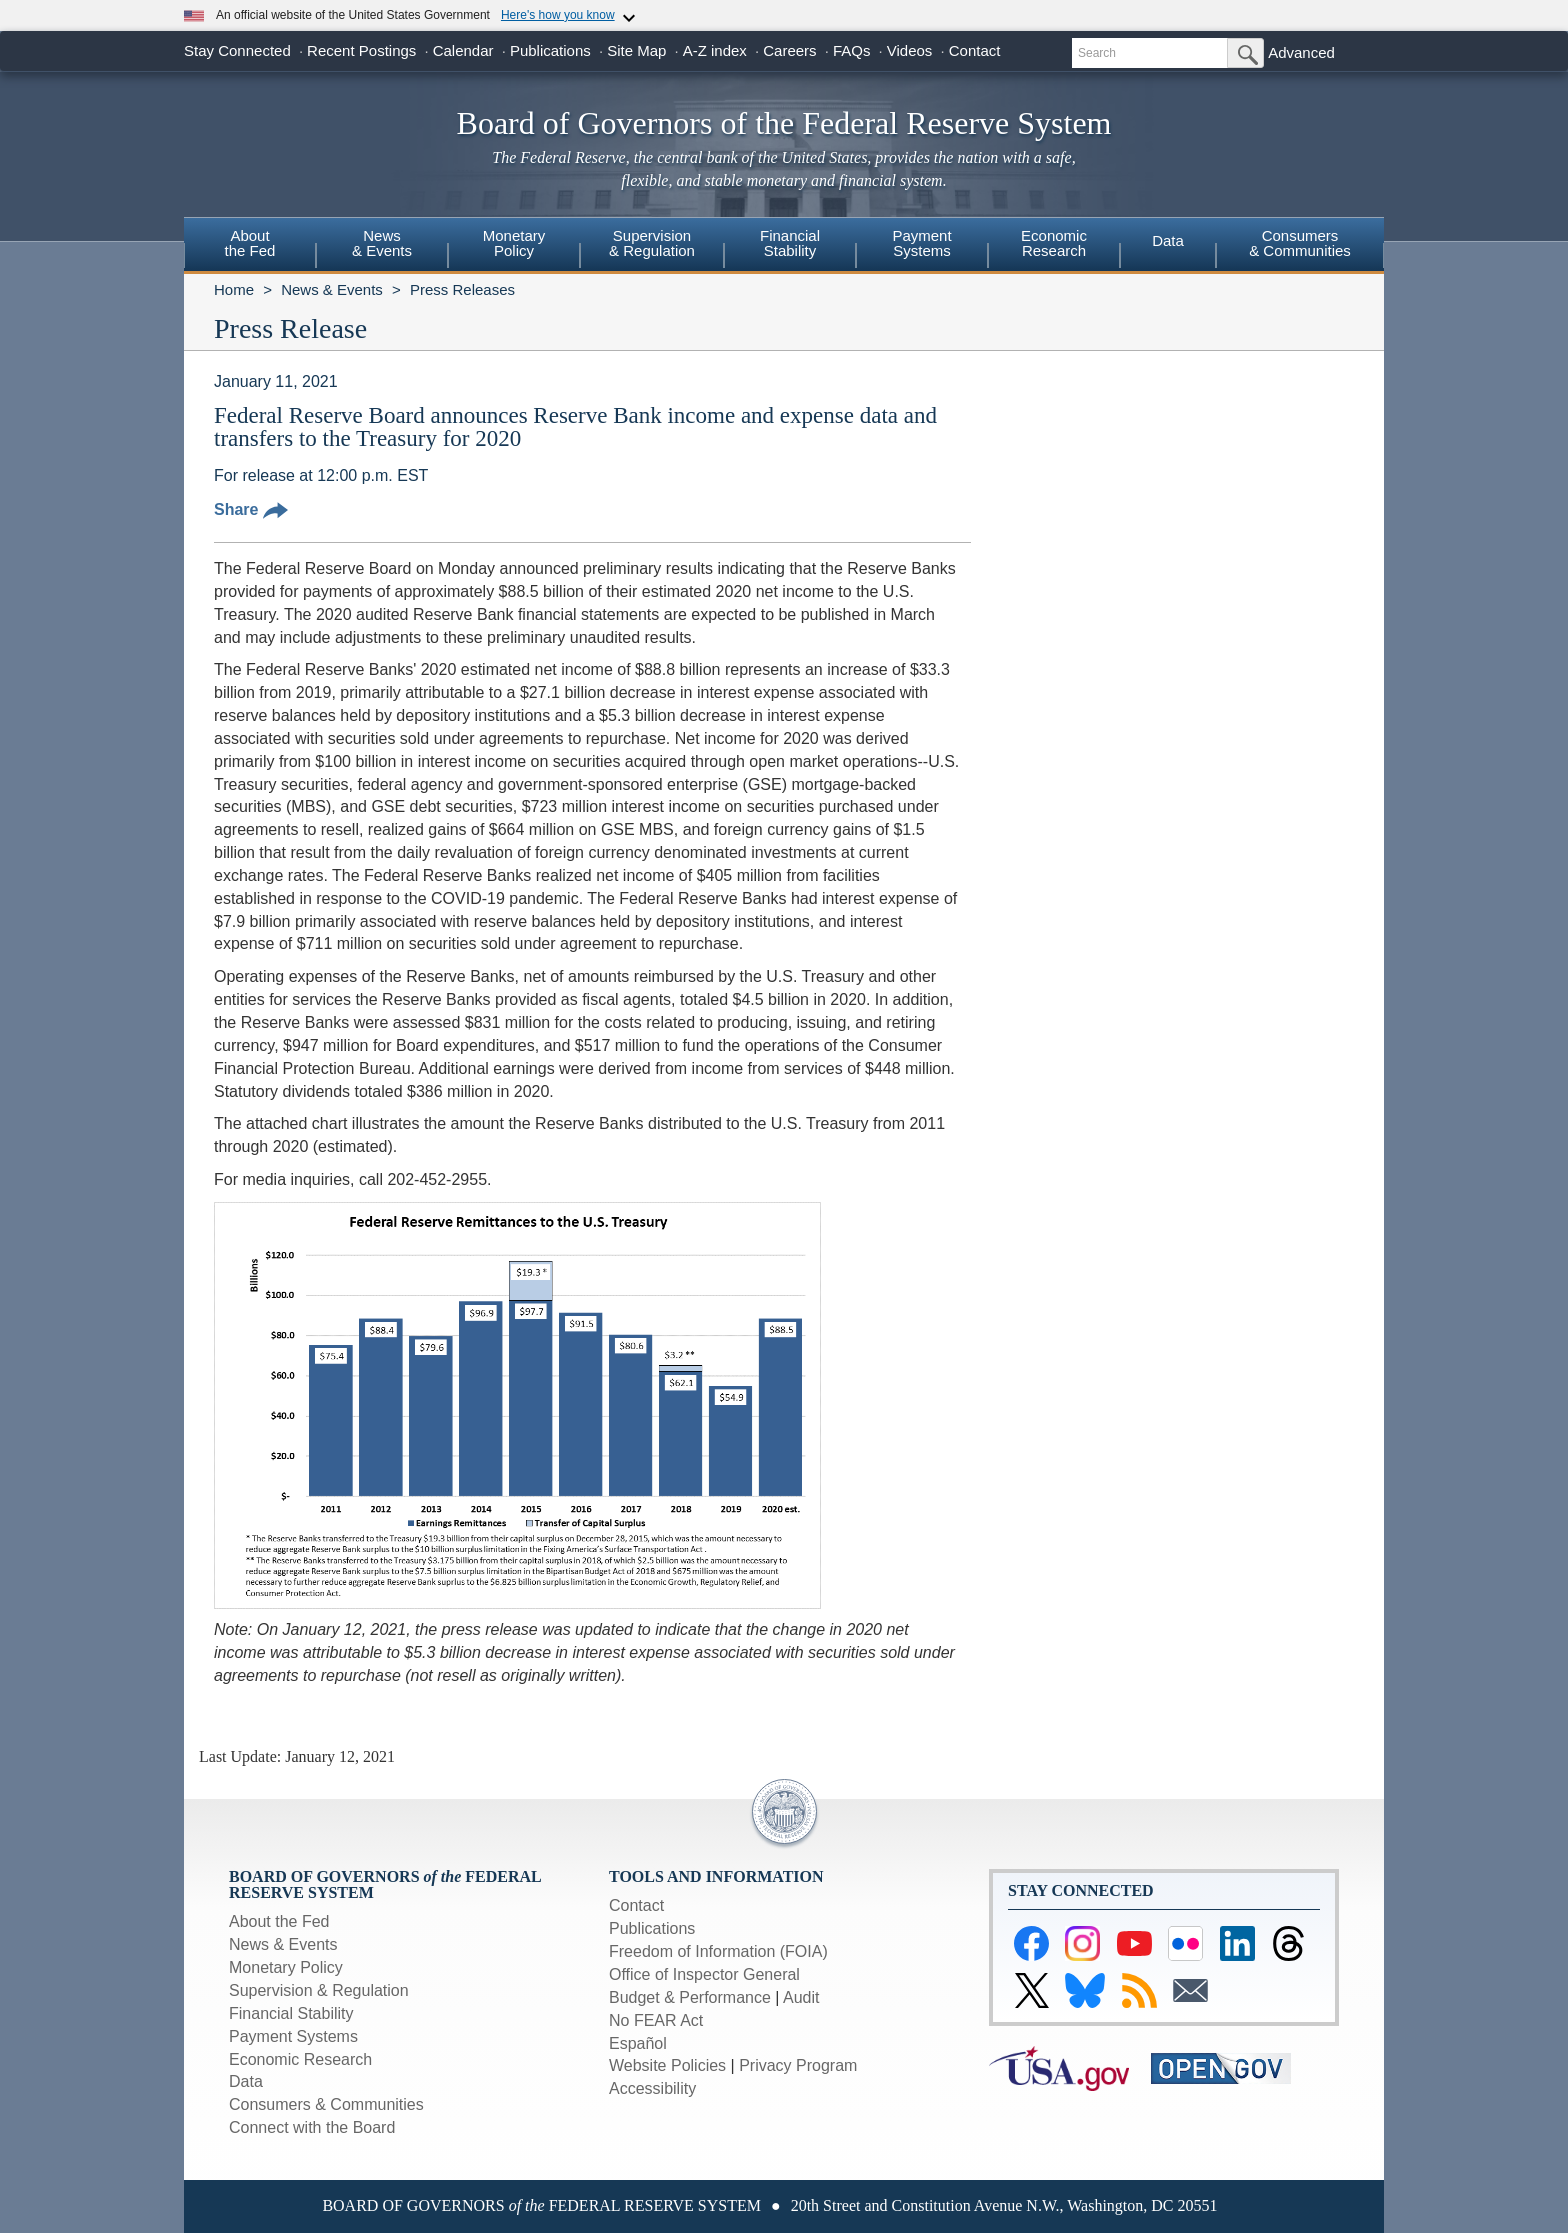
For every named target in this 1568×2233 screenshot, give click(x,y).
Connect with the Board (312, 2127)
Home (234, 289)
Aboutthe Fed (250, 243)
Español (638, 2043)
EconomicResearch (1054, 243)
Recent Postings (361, 50)
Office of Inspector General (704, 1974)
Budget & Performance (690, 1997)
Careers (789, 50)
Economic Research (300, 2059)
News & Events (332, 289)
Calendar (463, 50)
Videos (910, 50)
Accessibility (652, 2088)
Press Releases (462, 289)
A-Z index (715, 50)
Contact (975, 50)
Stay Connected (237, 50)
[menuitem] (250, 246)
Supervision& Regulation (652, 243)
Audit (801, 1997)
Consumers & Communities (1300, 243)
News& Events (382, 243)
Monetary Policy (286, 1967)
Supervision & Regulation (319, 1990)
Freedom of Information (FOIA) (718, 1951)
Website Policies (667, 2065)
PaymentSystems (921, 243)
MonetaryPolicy (514, 243)
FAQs (852, 50)
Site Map (636, 50)
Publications (550, 50)
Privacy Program (798, 2065)
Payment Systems (293, 2036)
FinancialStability (790, 243)
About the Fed (279, 1921)
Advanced (1301, 52)
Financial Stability (291, 2013)
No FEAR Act (656, 2020)
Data (1168, 240)
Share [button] (251, 509)
